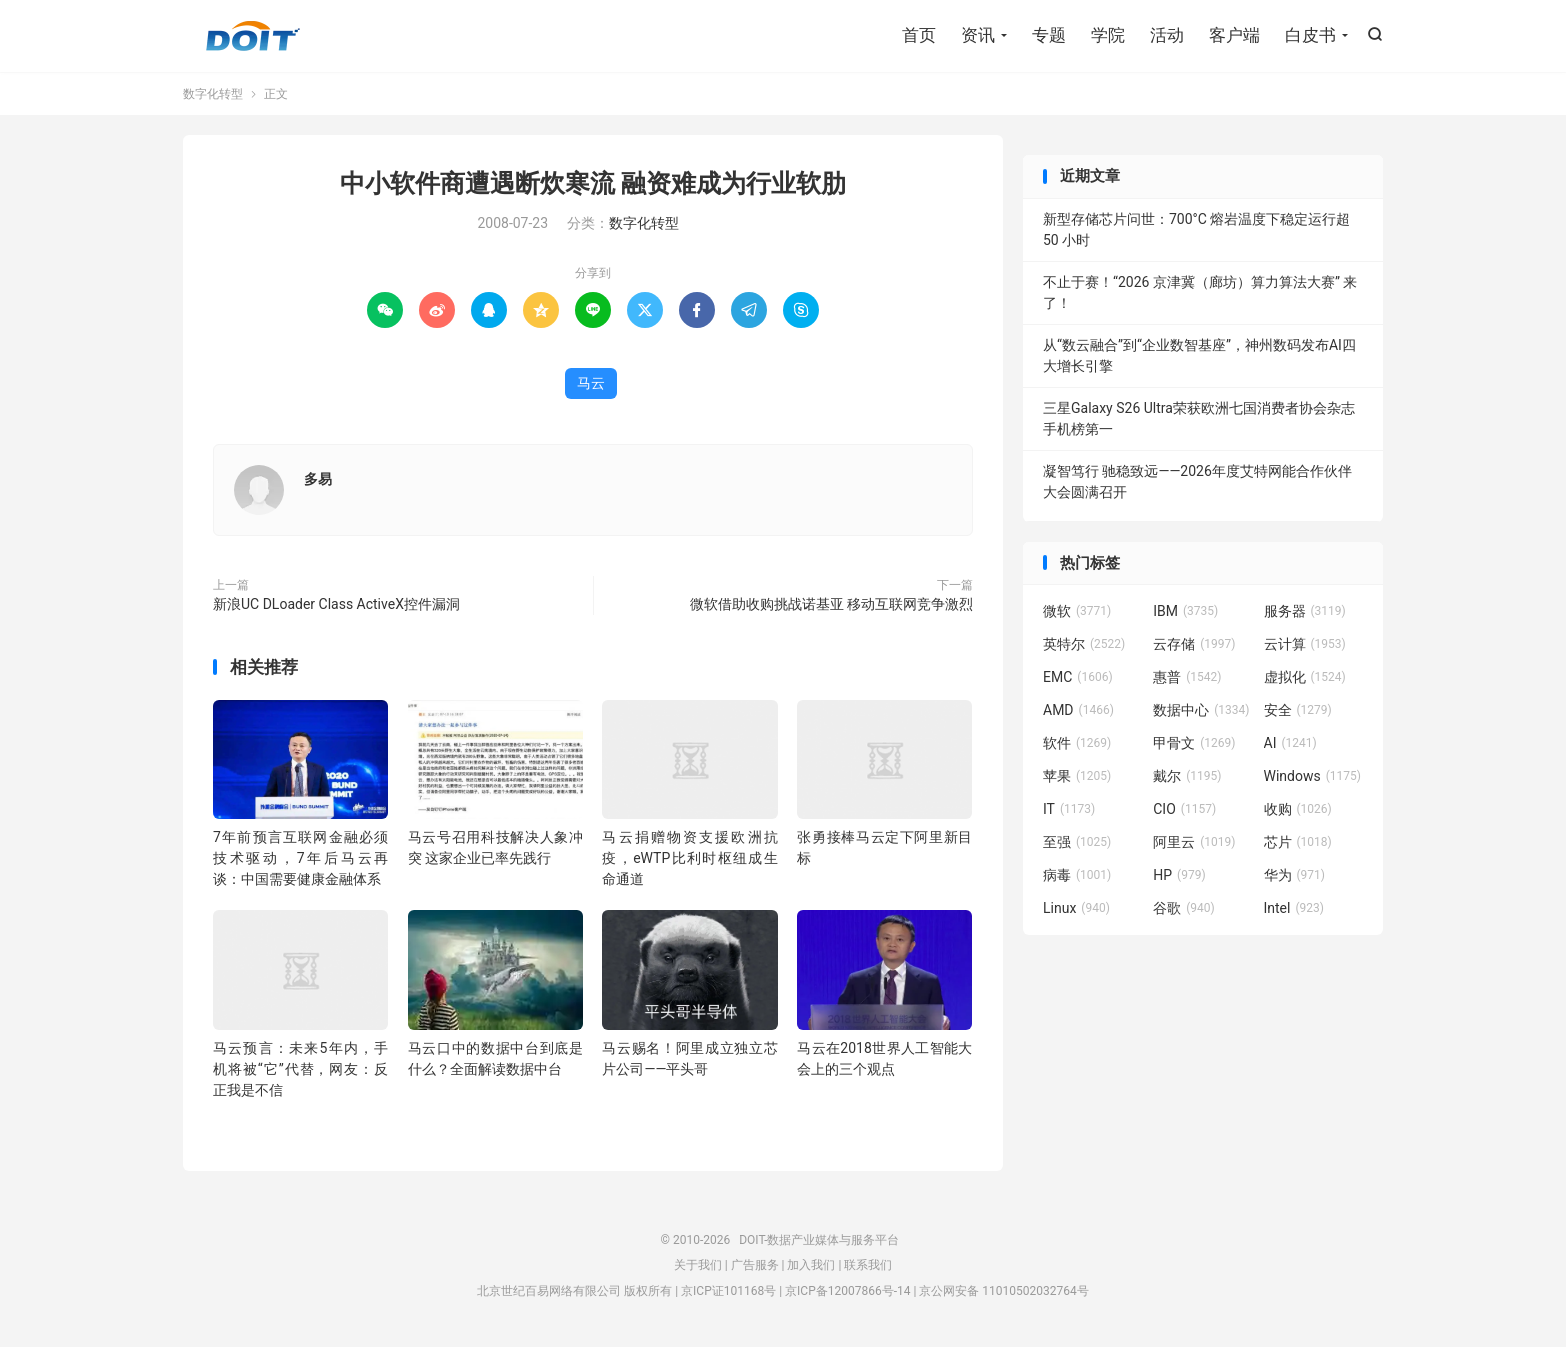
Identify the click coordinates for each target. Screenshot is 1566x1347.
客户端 (1234, 35)
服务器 (1305, 611)
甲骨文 (1194, 743)
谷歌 (1184, 908)
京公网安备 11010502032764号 (1003, 1291)
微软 (1077, 611)
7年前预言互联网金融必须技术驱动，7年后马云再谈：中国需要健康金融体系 (300, 858)
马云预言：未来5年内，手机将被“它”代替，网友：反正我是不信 (300, 1069)
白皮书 (1310, 35)
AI (1290, 743)
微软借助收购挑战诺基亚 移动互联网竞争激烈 (831, 604)
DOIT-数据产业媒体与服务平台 (253, 36)
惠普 (1187, 677)
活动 (1167, 35)
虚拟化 (1305, 677)
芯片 (1298, 842)
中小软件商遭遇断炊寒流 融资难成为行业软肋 (593, 183)
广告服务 (755, 1265)
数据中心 (1201, 710)
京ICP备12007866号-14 (847, 1291)
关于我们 (698, 1265)
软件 (1077, 743)
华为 (1295, 875)
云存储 (1194, 644)
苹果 (1077, 776)
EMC (1078, 677)
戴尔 (1187, 776)
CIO (1184, 809)
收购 (1298, 809)
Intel (1294, 908)
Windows (1312, 776)
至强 (1077, 842)
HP (1179, 875)
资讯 (978, 35)
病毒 (1077, 875)
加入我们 (811, 1265)
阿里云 (1194, 842)
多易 (318, 479)
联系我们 (868, 1265)
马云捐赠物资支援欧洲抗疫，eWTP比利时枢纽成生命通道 (689, 858)
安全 (1298, 710)
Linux (1076, 908)
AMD (1078, 710)
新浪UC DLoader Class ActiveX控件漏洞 (336, 604)
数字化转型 (213, 94)
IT (1069, 809)
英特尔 (1084, 644)
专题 (1049, 35)
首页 (919, 35)
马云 (591, 383)
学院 (1108, 35)
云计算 (1305, 644)
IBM (1185, 611)
